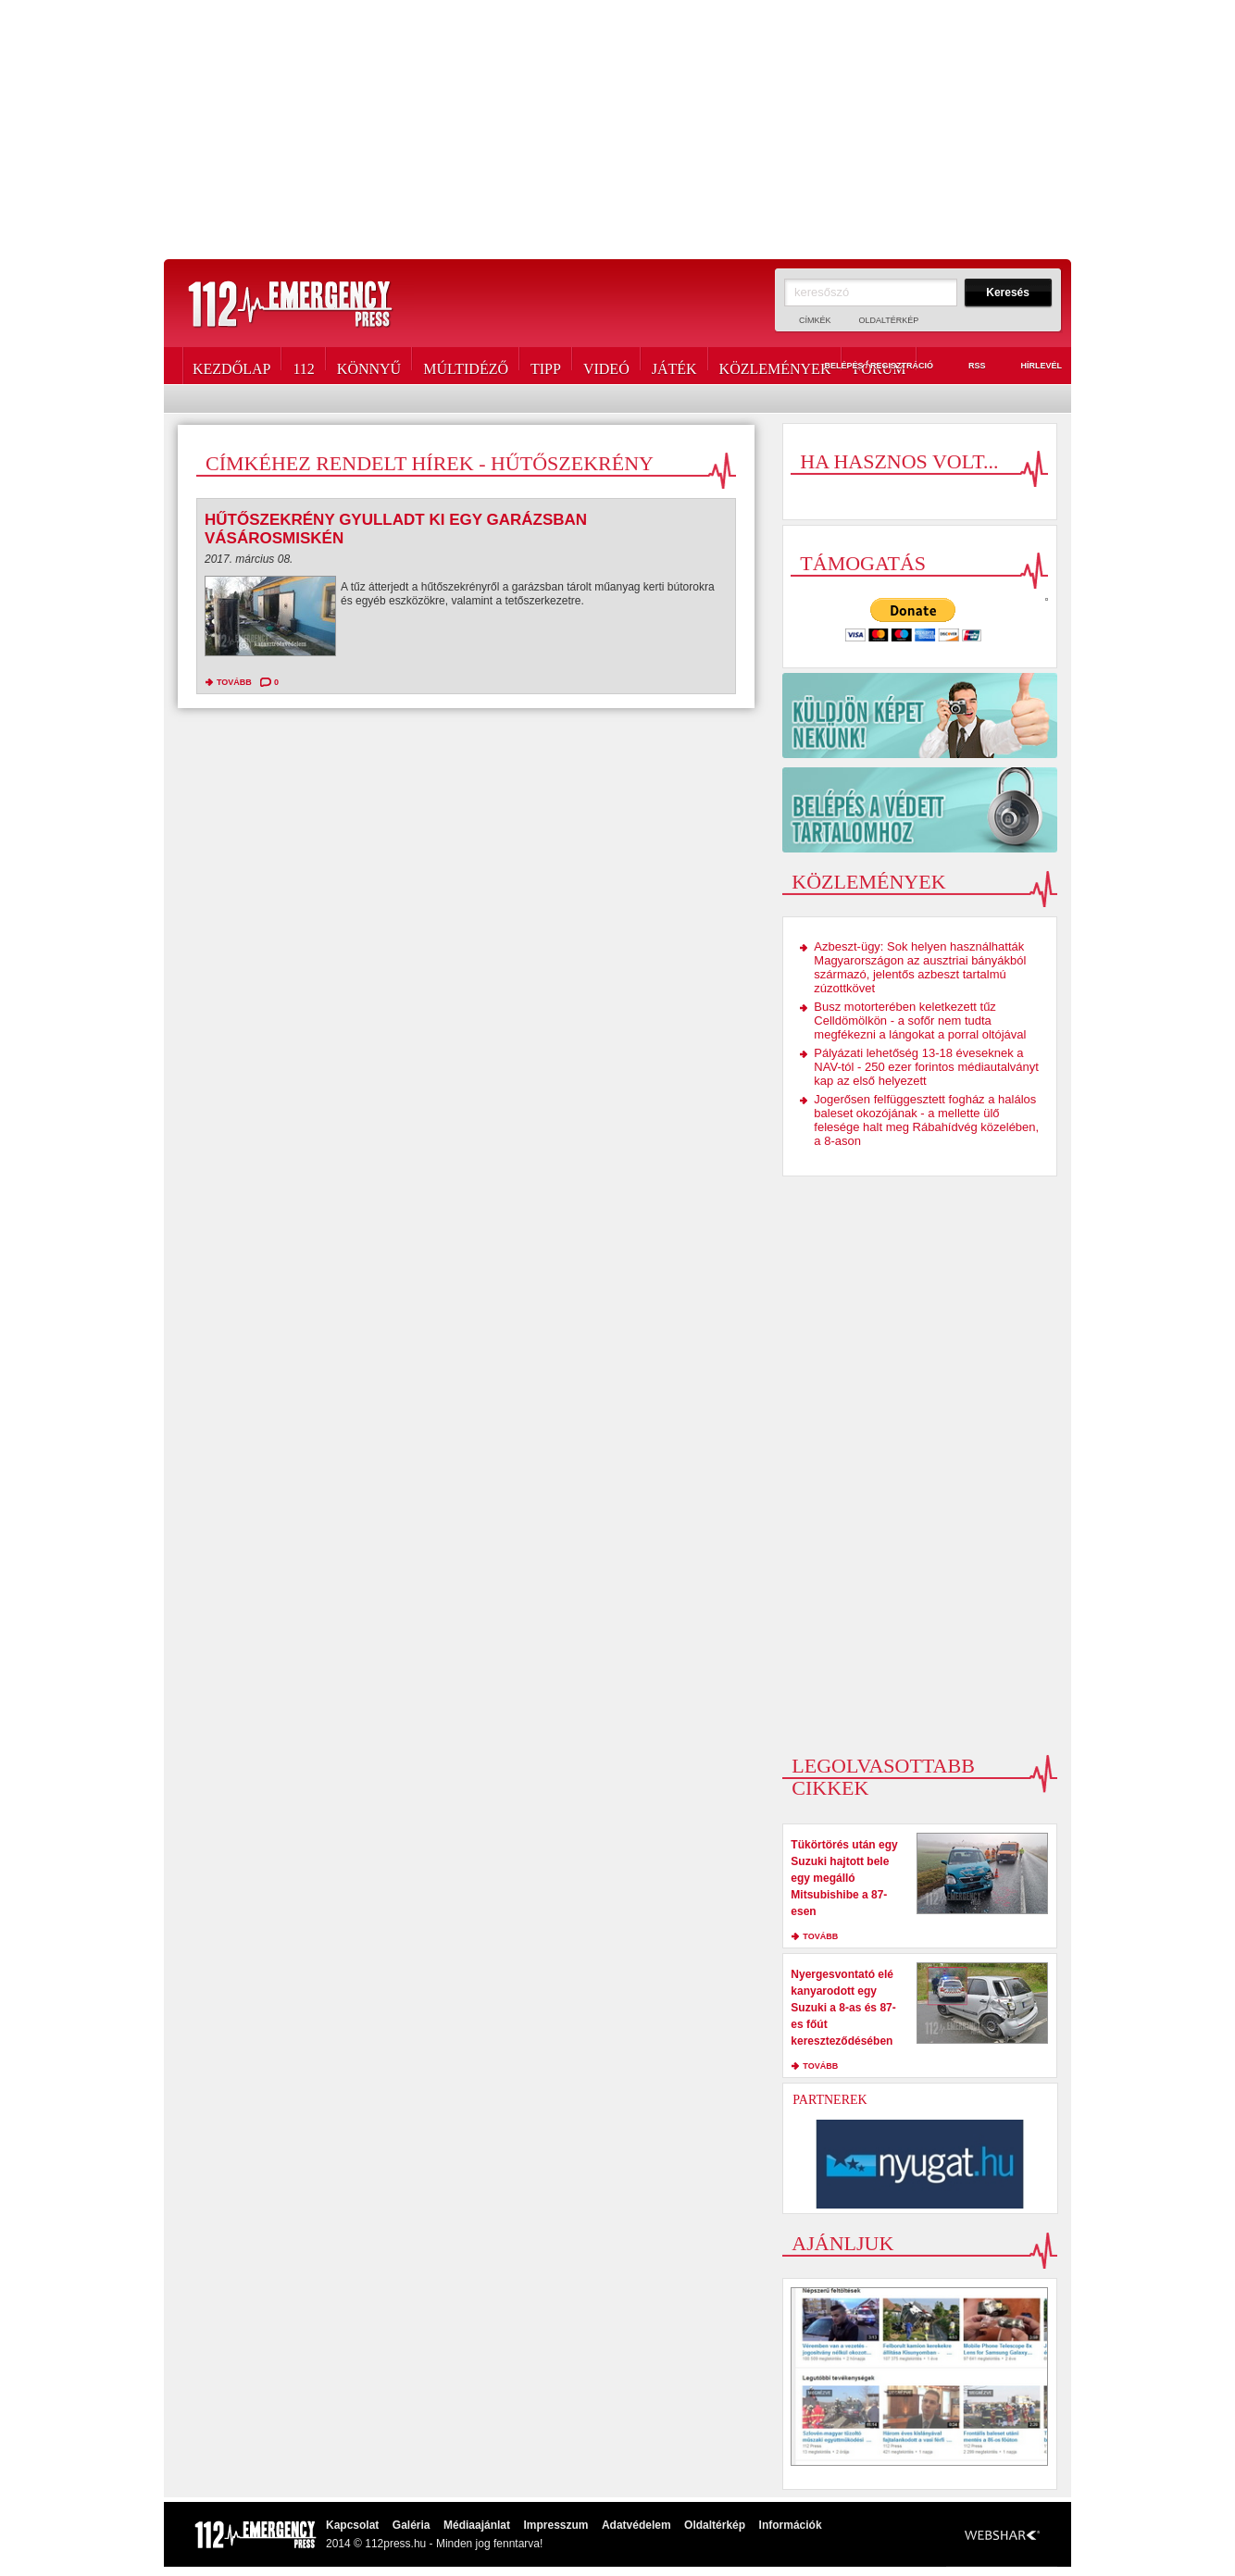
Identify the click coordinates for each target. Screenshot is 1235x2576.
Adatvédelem (636, 2525)
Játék (674, 365)
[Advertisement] (617, 129)
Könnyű (369, 365)
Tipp (545, 365)
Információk (790, 2525)
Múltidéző (465, 365)
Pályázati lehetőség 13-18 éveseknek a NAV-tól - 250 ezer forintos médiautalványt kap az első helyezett (926, 1067)
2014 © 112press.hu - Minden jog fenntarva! (434, 2543)
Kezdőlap (231, 365)
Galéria (411, 2525)
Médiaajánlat (476, 2525)
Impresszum (555, 2525)
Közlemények (775, 365)
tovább (234, 682)
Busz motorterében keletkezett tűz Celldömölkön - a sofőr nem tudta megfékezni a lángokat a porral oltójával (920, 1020)
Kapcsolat (352, 2525)
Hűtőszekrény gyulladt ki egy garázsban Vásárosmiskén (396, 529)
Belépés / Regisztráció (868, 366)
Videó (606, 365)
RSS (966, 366)
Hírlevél (1030, 366)
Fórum (879, 365)
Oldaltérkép (889, 320)
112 (303, 365)
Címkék (815, 320)
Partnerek (829, 2100)
